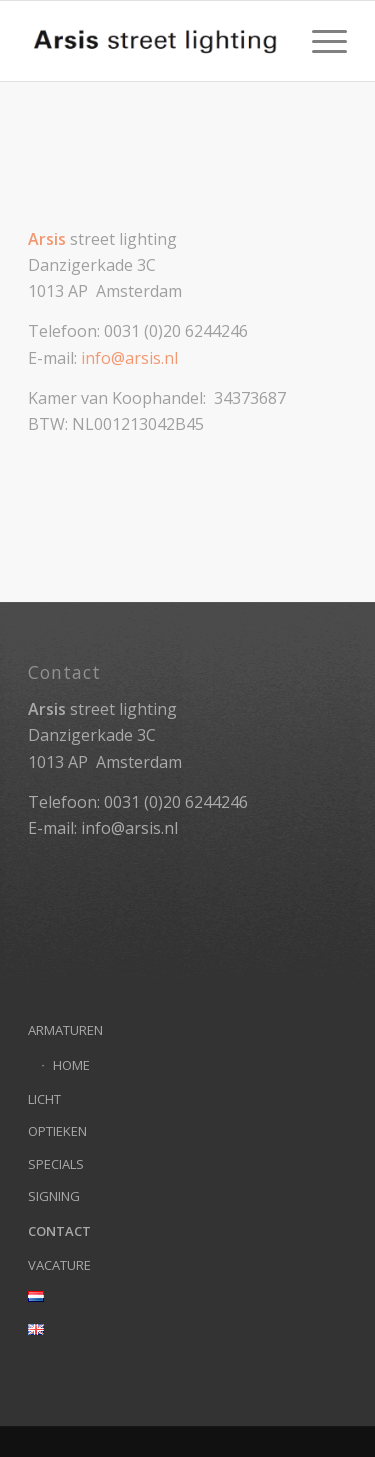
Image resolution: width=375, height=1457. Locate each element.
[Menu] (319, 41)
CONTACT (59, 1231)
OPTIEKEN (57, 1131)
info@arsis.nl (129, 358)
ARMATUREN (65, 1030)
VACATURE (59, 1265)
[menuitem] (319, 41)
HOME (71, 1065)
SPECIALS (56, 1164)
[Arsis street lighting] (155, 41)
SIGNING (54, 1196)
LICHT (44, 1099)
